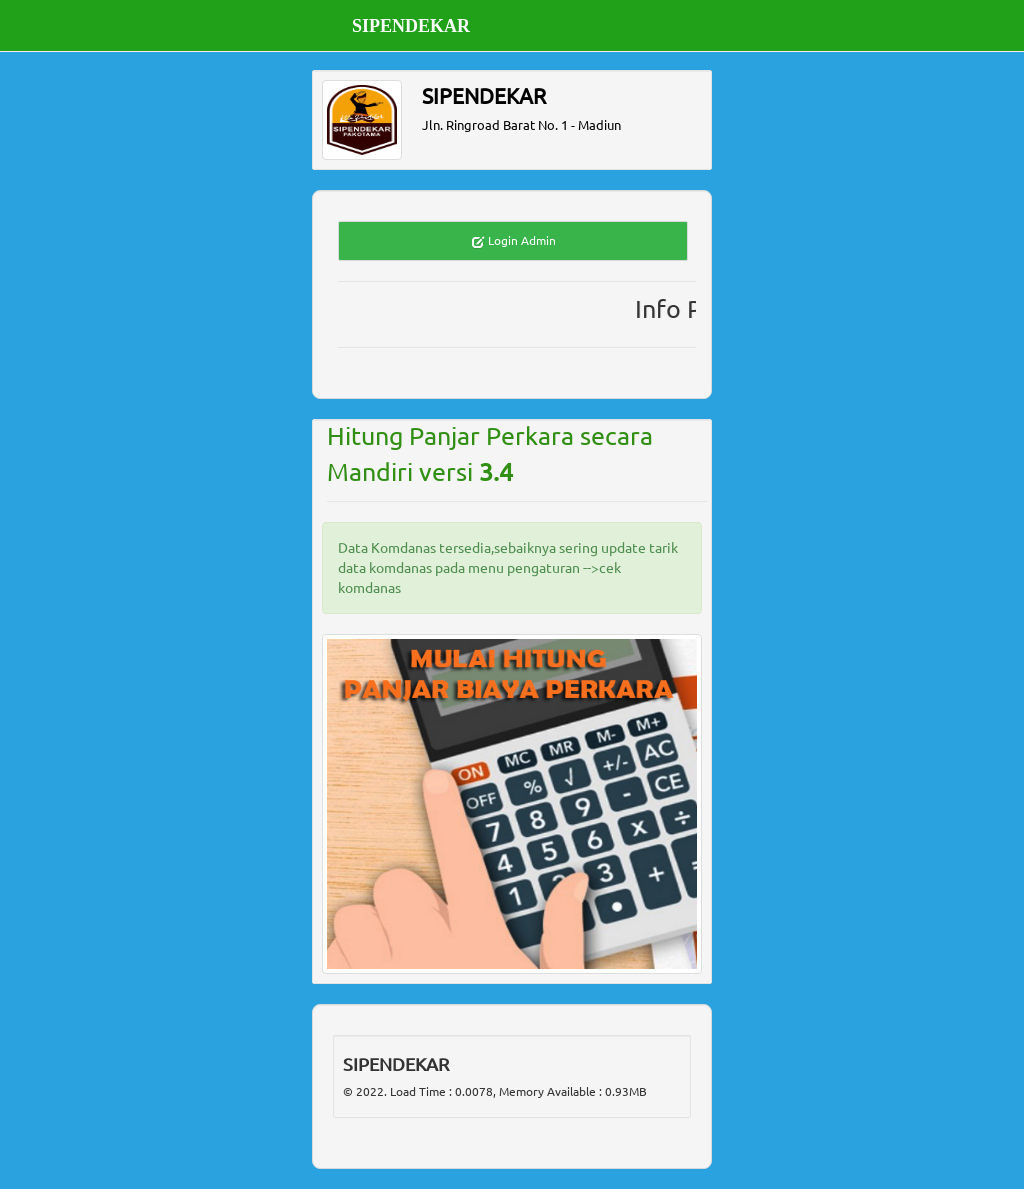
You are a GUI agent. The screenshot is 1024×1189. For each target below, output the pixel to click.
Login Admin (513, 241)
